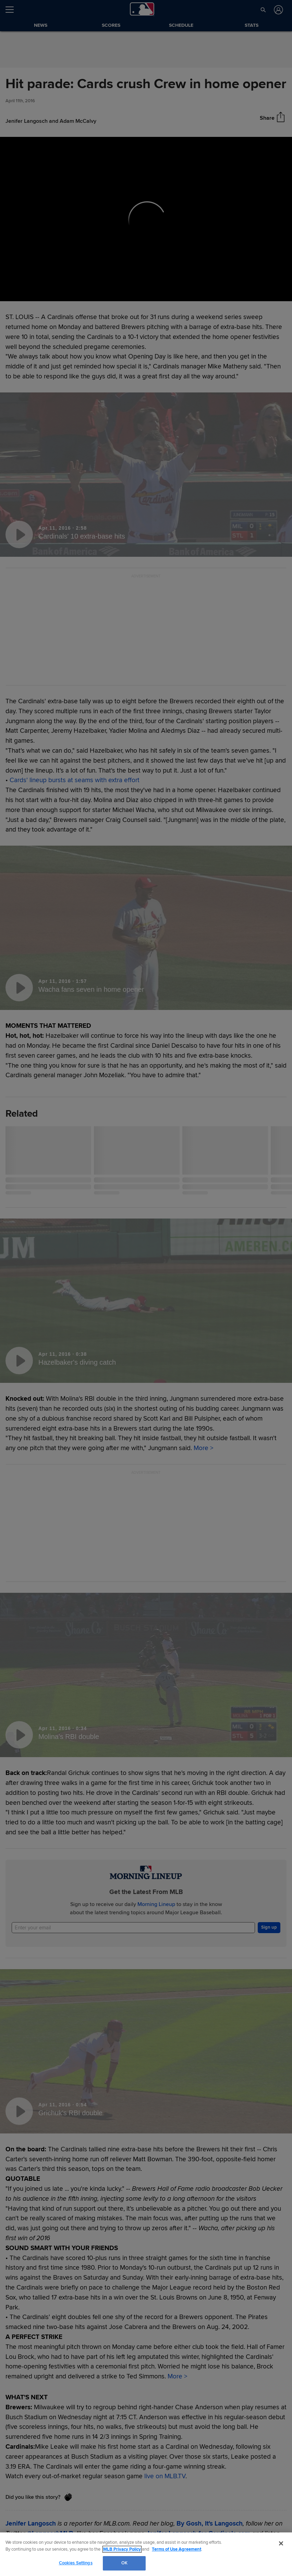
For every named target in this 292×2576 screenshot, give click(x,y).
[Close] (281, 2543)
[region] (146, 2554)
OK (124, 2563)
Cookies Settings (76, 2563)
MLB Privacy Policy (122, 2549)
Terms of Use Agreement (176, 2549)
